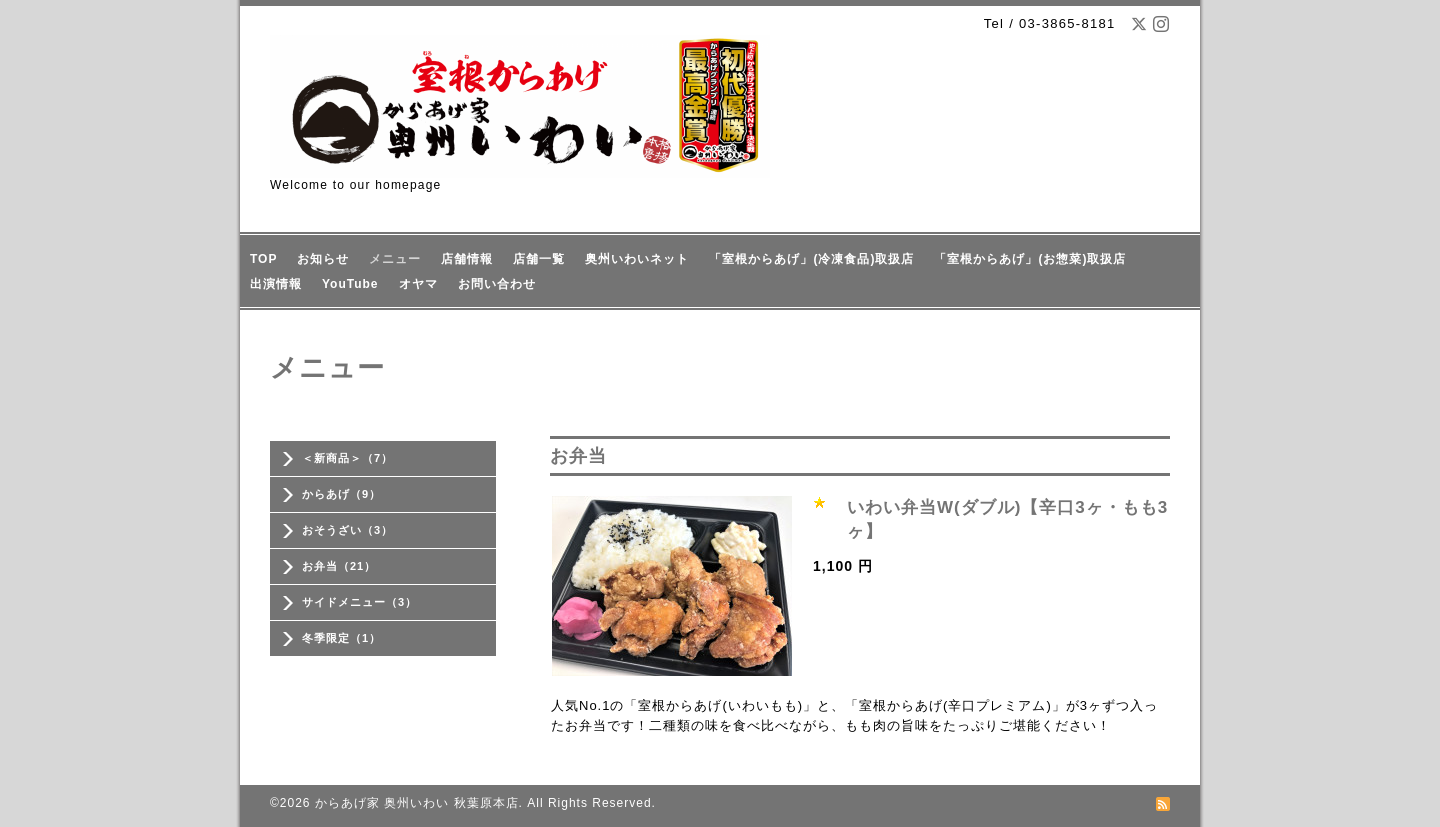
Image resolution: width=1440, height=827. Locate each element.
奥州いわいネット (637, 259)
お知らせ (323, 259)
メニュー (395, 259)
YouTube (350, 284)
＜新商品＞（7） (347, 458)
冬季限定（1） (341, 638)
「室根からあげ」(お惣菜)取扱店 (1030, 259)
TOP (263, 259)
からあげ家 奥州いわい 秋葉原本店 (417, 803)
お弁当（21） (339, 566)
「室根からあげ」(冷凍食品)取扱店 (811, 259)
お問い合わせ (497, 284)
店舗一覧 (539, 259)
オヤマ (418, 284)
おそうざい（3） (347, 530)
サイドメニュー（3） (359, 602)
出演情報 (276, 284)
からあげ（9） (341, 494)
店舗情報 (467, 259)
